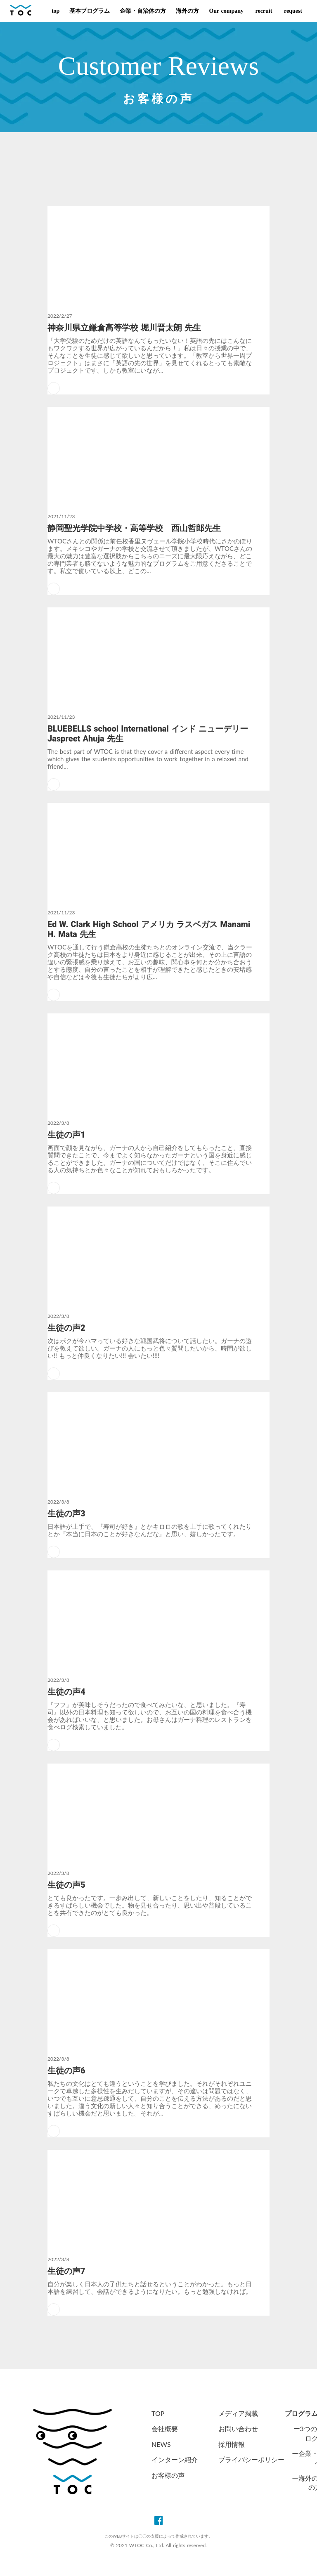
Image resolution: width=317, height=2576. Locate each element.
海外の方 (187, 11)
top (55, 11)
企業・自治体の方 (143, 11)
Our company (226, 11)
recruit (262, 11)
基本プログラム (89, 11)
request (292, 11)
